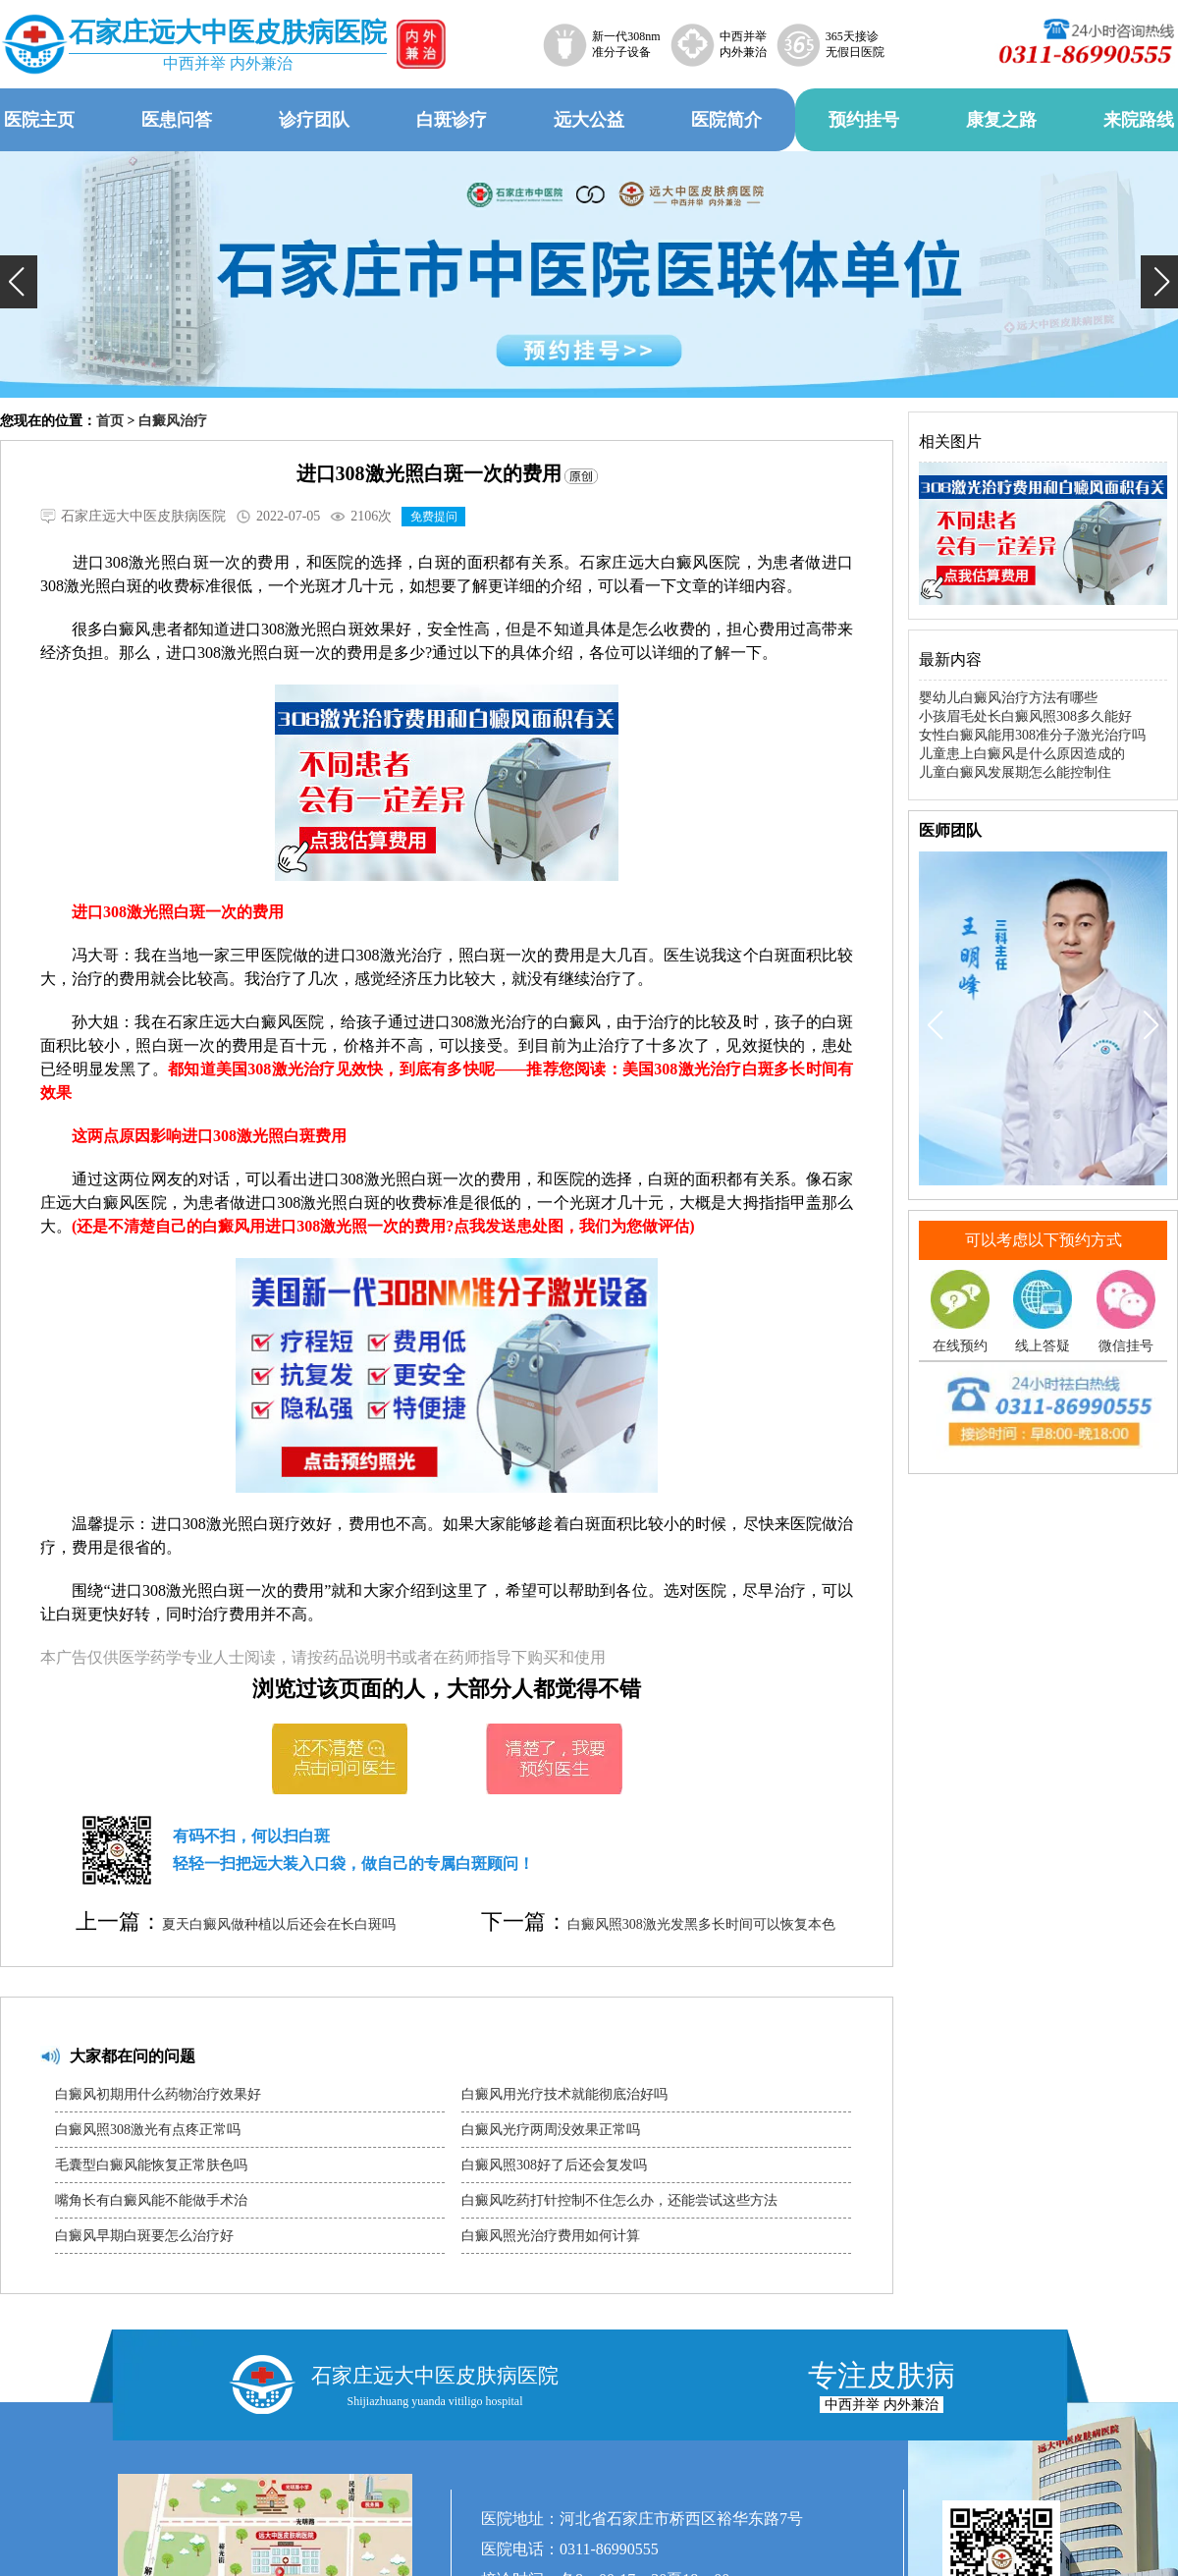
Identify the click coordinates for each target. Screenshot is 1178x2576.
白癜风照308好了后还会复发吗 (554, 2165)
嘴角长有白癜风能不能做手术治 (151, 2200)
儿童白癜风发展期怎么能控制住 (1015, 772)
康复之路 (1001, 120)
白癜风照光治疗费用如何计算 (550, 2235)
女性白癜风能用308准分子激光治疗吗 (1032, 735)
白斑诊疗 (451, 120)
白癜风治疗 (172, 420)
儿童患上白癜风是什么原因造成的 (1022, 753)
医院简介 (726, 120)
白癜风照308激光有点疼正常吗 (148, 2129)
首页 (110, 420)
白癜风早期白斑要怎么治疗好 (144, 2235)
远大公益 (589, 120)
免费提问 (433, 516)
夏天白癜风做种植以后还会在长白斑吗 (279, 1924)
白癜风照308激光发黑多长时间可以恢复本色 (701, 1924)
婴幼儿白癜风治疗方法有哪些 (1008, 697)
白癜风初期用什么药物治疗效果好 (158, 2094)
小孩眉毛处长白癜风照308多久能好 (1025, 716)
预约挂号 (864, 120)
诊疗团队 (314, 120)
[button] (18, 281)
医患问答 (176, 120)
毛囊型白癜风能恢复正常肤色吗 (151, 2165)
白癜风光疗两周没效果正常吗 (550, 2129)
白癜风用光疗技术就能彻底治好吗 (564, 2094)
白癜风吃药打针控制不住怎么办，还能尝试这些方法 (619, 2200)
